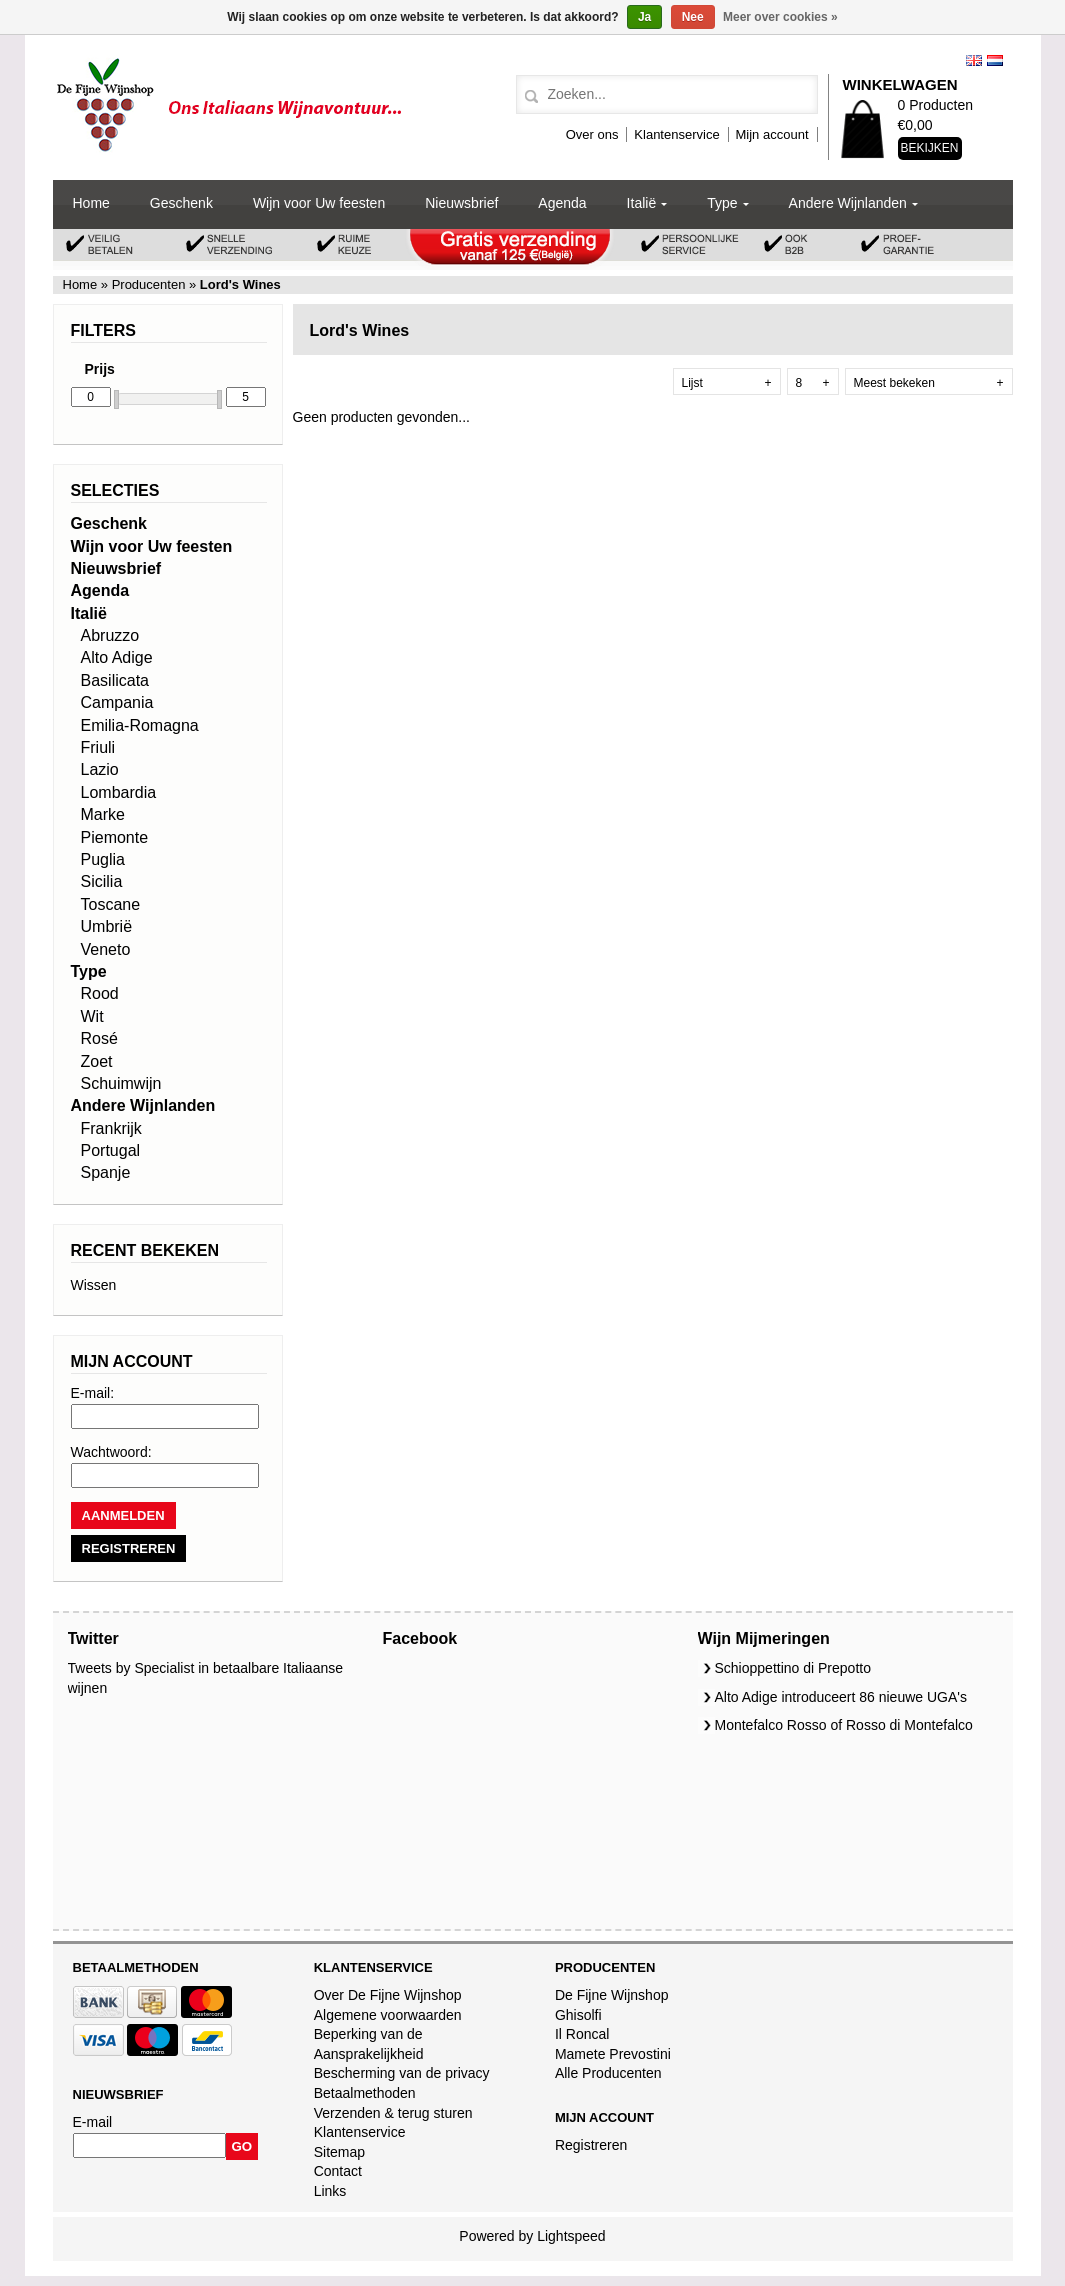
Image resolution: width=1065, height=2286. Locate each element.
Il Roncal (582, 2034)
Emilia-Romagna (140, 725)
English (974, 60)
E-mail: (93, 1393)
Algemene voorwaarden (388, 2015)
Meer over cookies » (780, 17)
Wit (92, 1016)
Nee (693, 17)
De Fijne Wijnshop (612, 1995)
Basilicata (115, 680)
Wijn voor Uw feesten (319, 203)
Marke (103, 814)
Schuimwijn (121, 1083)
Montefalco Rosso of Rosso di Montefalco (844, 1725)
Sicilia (102, 881)
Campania (117, 702)
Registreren (591, 2145)
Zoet (97, 1061)
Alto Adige (117, 657)
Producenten (148, 284)
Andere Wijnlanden (848, 203)
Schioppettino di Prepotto (793, 1668)
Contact (338, 2171)
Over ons (592, 134)
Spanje (106, 1172)
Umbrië (107, 926)
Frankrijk (111, 1128)
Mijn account (772, 134)
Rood (100, 993)
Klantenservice (676, 134)
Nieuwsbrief (461, 203)
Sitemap (339, 2152)
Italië (642, 203)
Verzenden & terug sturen (393, 2113)
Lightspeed (571, 2236)
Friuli (98, 747)
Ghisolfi (578, 2015)
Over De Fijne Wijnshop (388, 1995)
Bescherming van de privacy (402, 2073)
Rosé (99, 1038)
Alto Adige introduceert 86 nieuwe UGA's (841, 1697)
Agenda (562, 203)
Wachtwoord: (111, 1452)
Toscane (111, 904)
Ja (644, 17)
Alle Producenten (608, 2073)
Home (91, 203)
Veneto (106, 949)
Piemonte (115, 837)
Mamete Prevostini (613, 2054)
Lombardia (119, 792)
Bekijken (930, 148)
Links (330, 2191)
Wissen (94, 1285)
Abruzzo (110, 635)
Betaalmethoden (365, 2093)
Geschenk (181, 203)
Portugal (111, 1150)
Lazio (100, 769)
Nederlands (995, 60)
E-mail (93, 2122)
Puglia (103, 859)
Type (722, 203)
